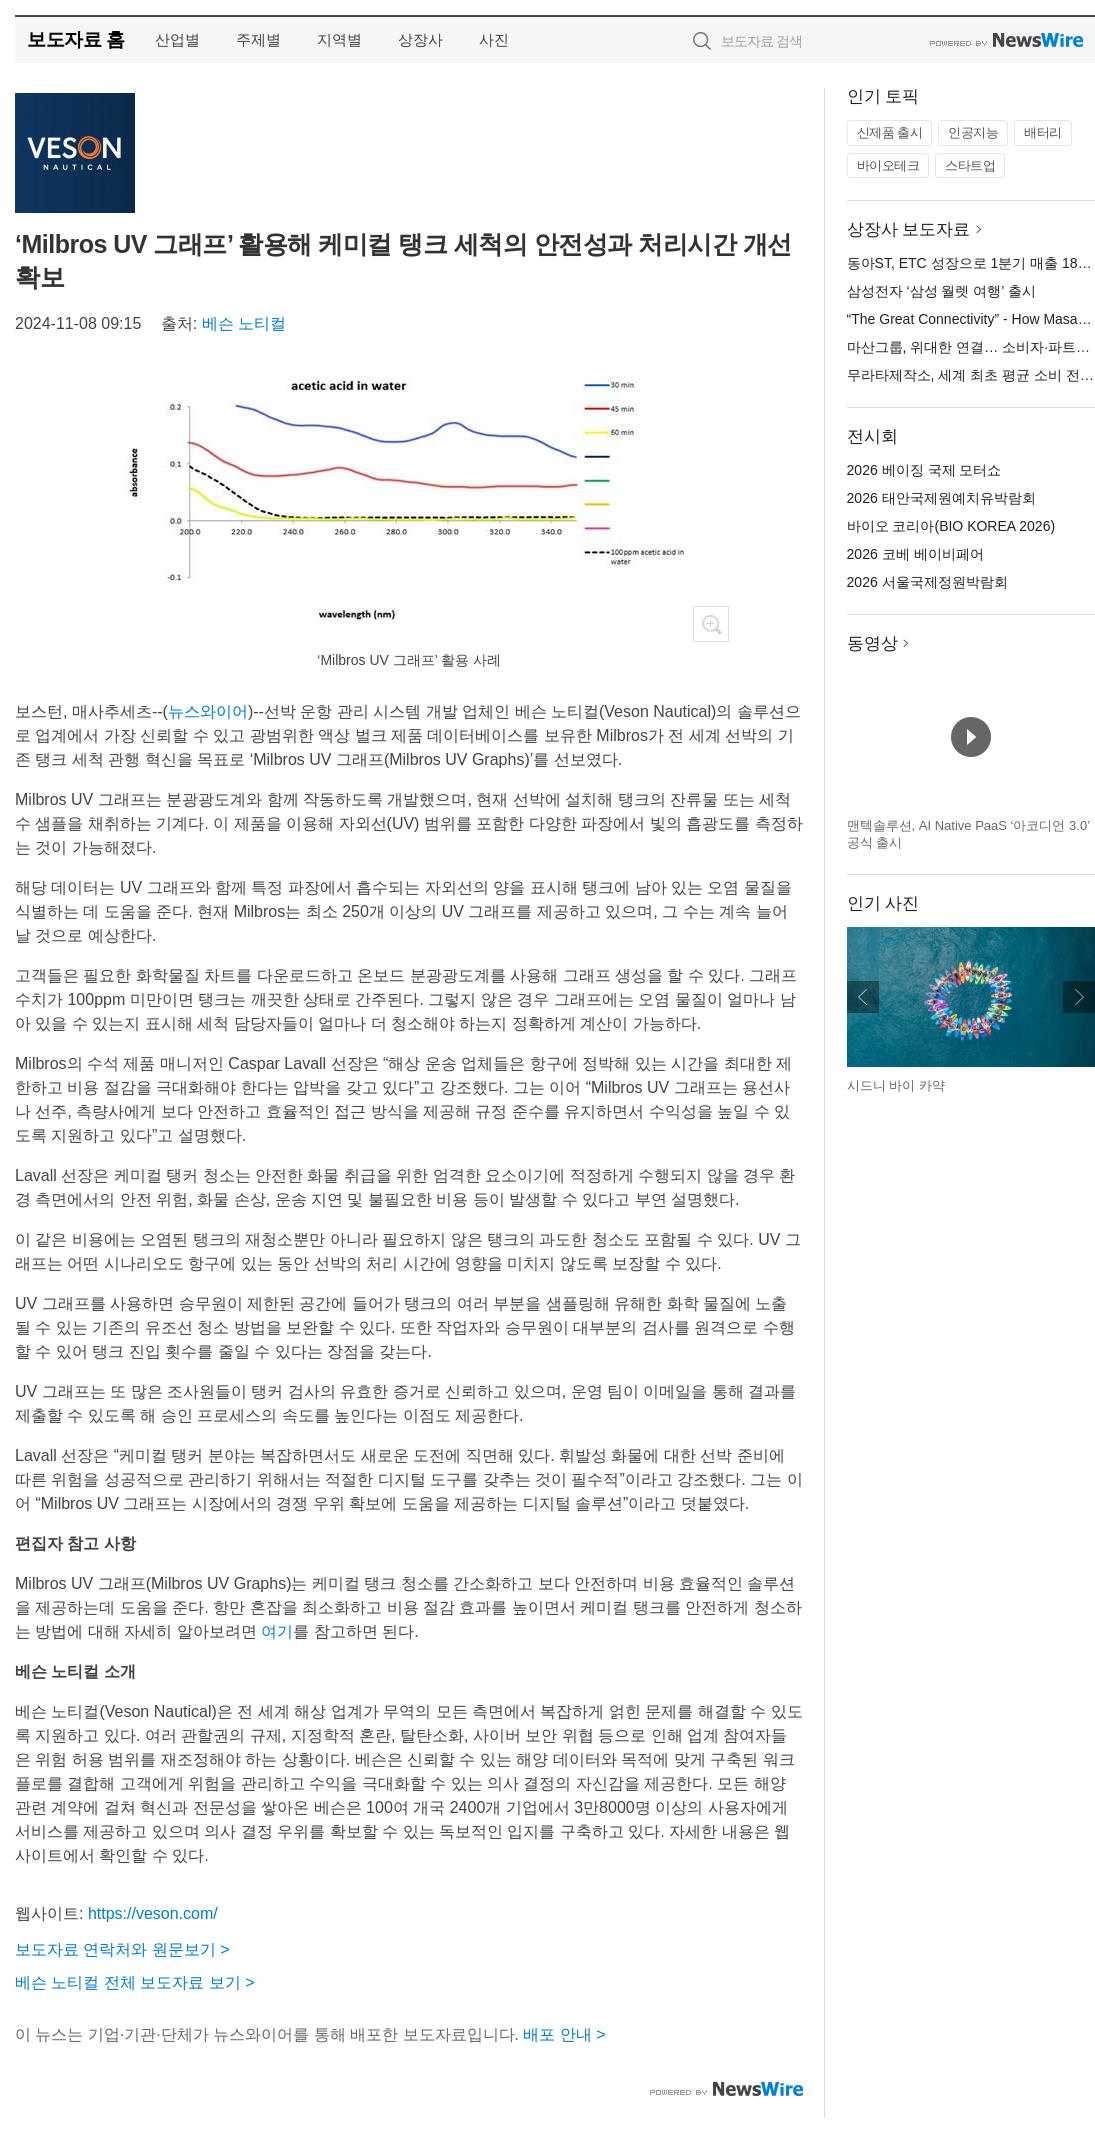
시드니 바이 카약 (896, 1085)
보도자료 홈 (75, 39)
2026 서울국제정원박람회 (927, 582)
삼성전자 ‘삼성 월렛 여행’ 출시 (941, 291)
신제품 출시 (890, 132)
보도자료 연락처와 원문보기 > (122, 1949)
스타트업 (970, 165)
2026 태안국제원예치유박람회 (941, 498)
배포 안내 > (564, 2034)
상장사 (420, 39)
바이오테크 (888, 165)
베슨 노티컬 (244, 323)
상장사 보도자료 (909, 229)
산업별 (177, 39)
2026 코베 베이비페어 (915, 554)
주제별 (258, 39)
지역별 (339, 39)
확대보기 (711, 624)
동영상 (872, 643)
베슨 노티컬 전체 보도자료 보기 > (135, 1982)
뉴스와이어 (208, 711)
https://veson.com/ (153, 1913)
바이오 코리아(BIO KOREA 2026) (951, 526)
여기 (277, 1631)
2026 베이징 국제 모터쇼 (924, 470)
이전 (863, 997)
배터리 (1043, 132)
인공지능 (973, 132)
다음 (1079, 997)
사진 (494, 39)
